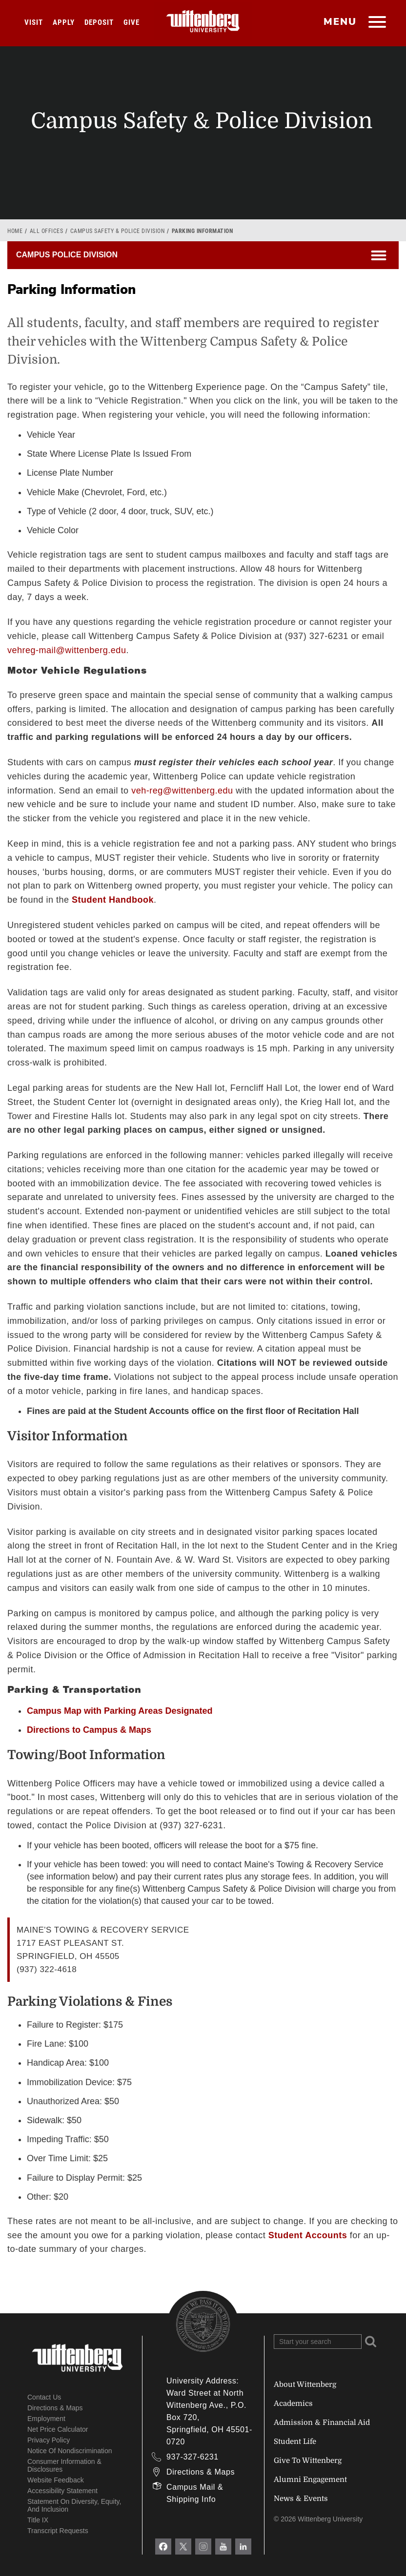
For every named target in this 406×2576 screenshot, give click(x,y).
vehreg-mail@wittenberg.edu (66, 650)
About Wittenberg (305, 2384)
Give (131, 22)
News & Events (301, 2498)
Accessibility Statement (62, 2491)
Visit (33, 22)
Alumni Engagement (310, 2479)
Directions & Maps (55, 2408)
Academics (293, 2403)
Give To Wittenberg (308, 2460)
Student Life (295, 2441)
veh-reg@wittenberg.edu (182, 790)
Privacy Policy (48, 2440)
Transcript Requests (57, 2531)
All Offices (46, 231)
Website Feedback (55, 2480)
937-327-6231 (192, 2457)
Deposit (99, 22)
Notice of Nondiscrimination (69, 2451)
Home (14, 231)
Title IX (37, 2520)
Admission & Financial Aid (322, 2422)
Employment (46, 2418)
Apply (64, 22)
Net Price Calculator (57, 2429)
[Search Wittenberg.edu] (318, 2341)
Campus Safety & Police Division (117, 231)
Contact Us (44, 2397)
